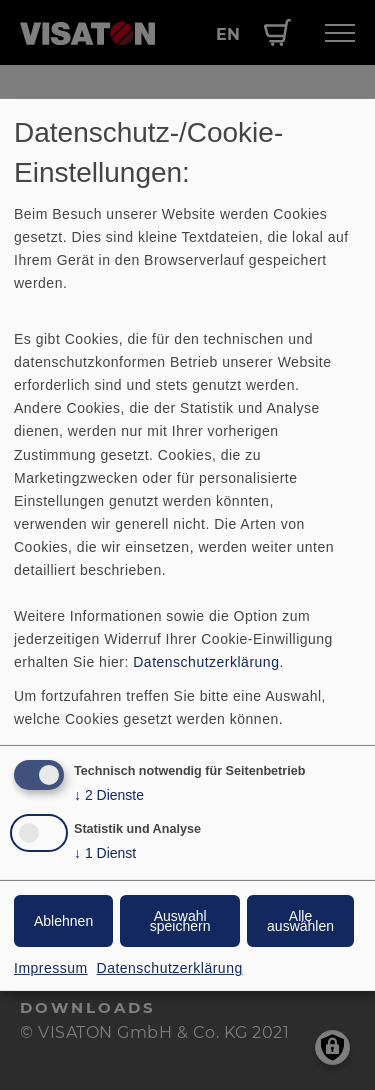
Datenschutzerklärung (206, 662)
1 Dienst (105, 853)
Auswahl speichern (180, 921)
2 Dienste (109, 795)
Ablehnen (63, 921)
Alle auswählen (300, 921)
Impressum (51, 968)
